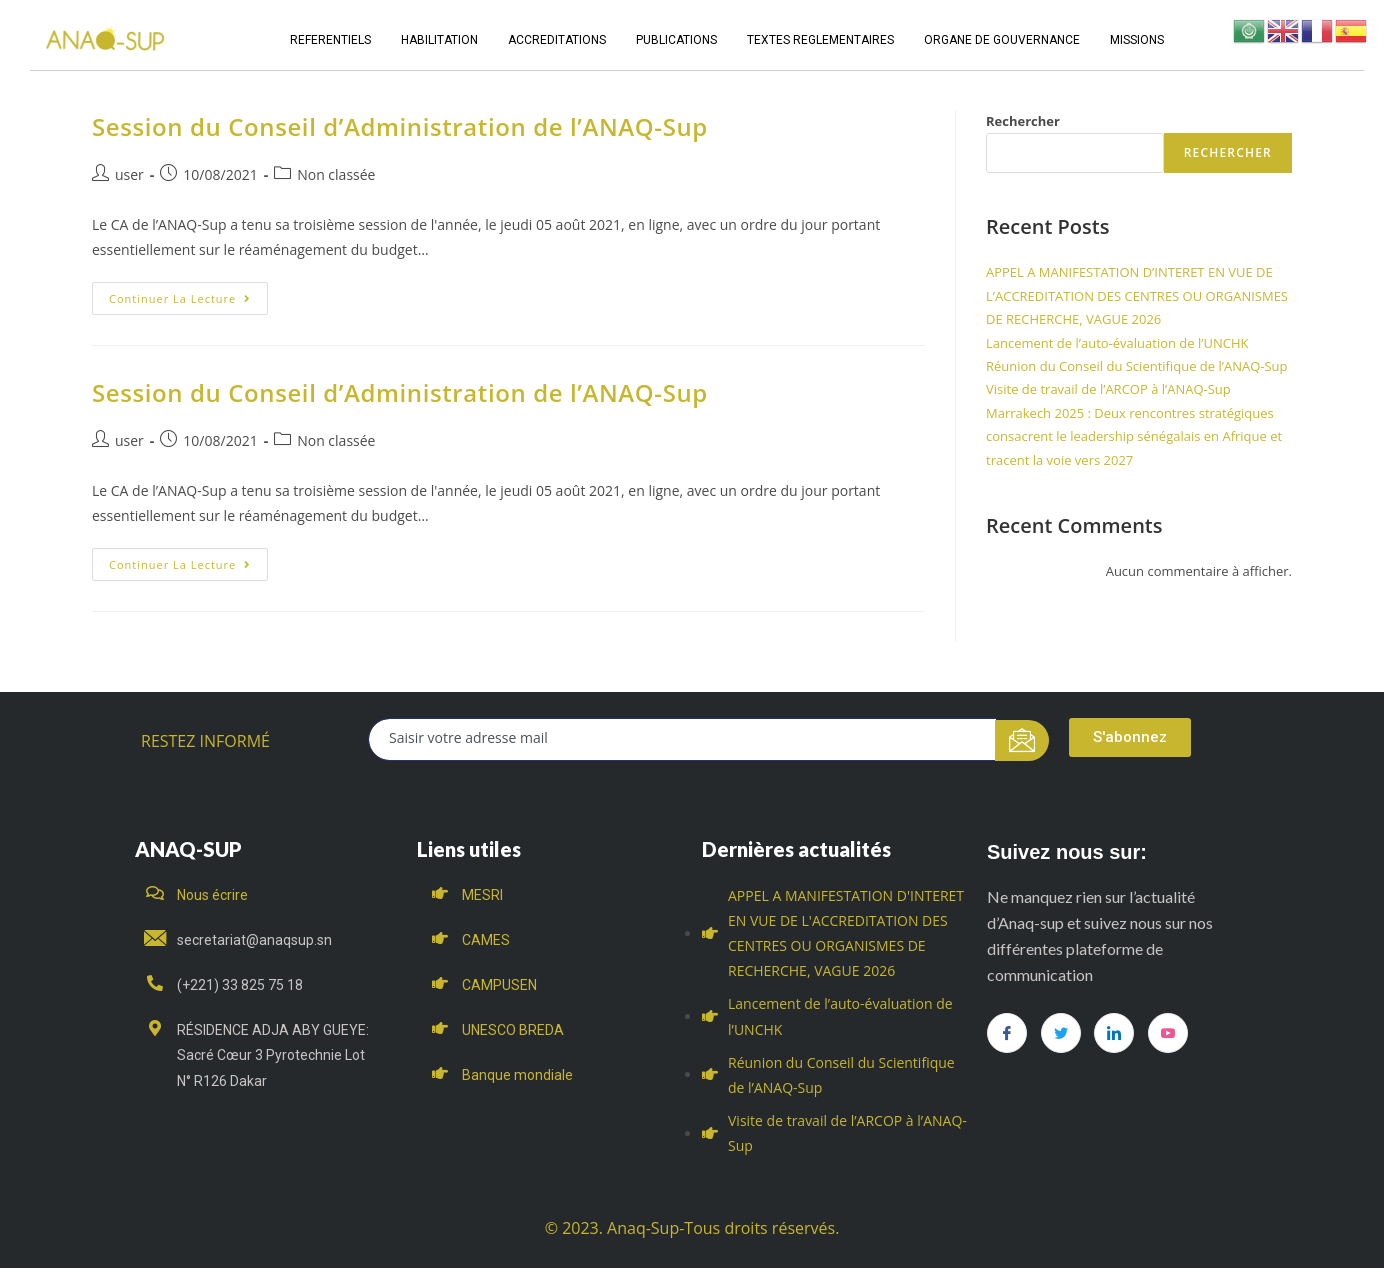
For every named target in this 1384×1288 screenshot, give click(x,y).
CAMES (486, 940)
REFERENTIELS (330, 40)
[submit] (1022, 740)
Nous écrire (212, 895)
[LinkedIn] (1114, 1033)
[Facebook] (1007, 1033)
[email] (682, 739)
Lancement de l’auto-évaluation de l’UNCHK (1117, 343)
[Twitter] (1061, 1033)
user (129, 174)
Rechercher (1023, 121)
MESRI (482, 895)
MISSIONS (1137, 40)
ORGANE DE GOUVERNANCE (1002, 40)
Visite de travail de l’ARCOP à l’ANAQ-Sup (1108, 389)
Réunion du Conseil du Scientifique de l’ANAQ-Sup (1137, 366)
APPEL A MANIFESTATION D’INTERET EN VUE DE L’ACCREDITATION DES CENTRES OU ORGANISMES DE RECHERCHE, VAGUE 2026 (1137, 295)
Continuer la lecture (188, 294)
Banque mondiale (517, 1075)
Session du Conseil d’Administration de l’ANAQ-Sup (400, 126)
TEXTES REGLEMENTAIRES (820, 40)
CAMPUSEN (499, 985)
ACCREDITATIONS (557, 40)
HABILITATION (439, 40)
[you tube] (1168, 1033)
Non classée (336, 174)
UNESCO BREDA (513, 1030)
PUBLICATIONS (676, 40)
